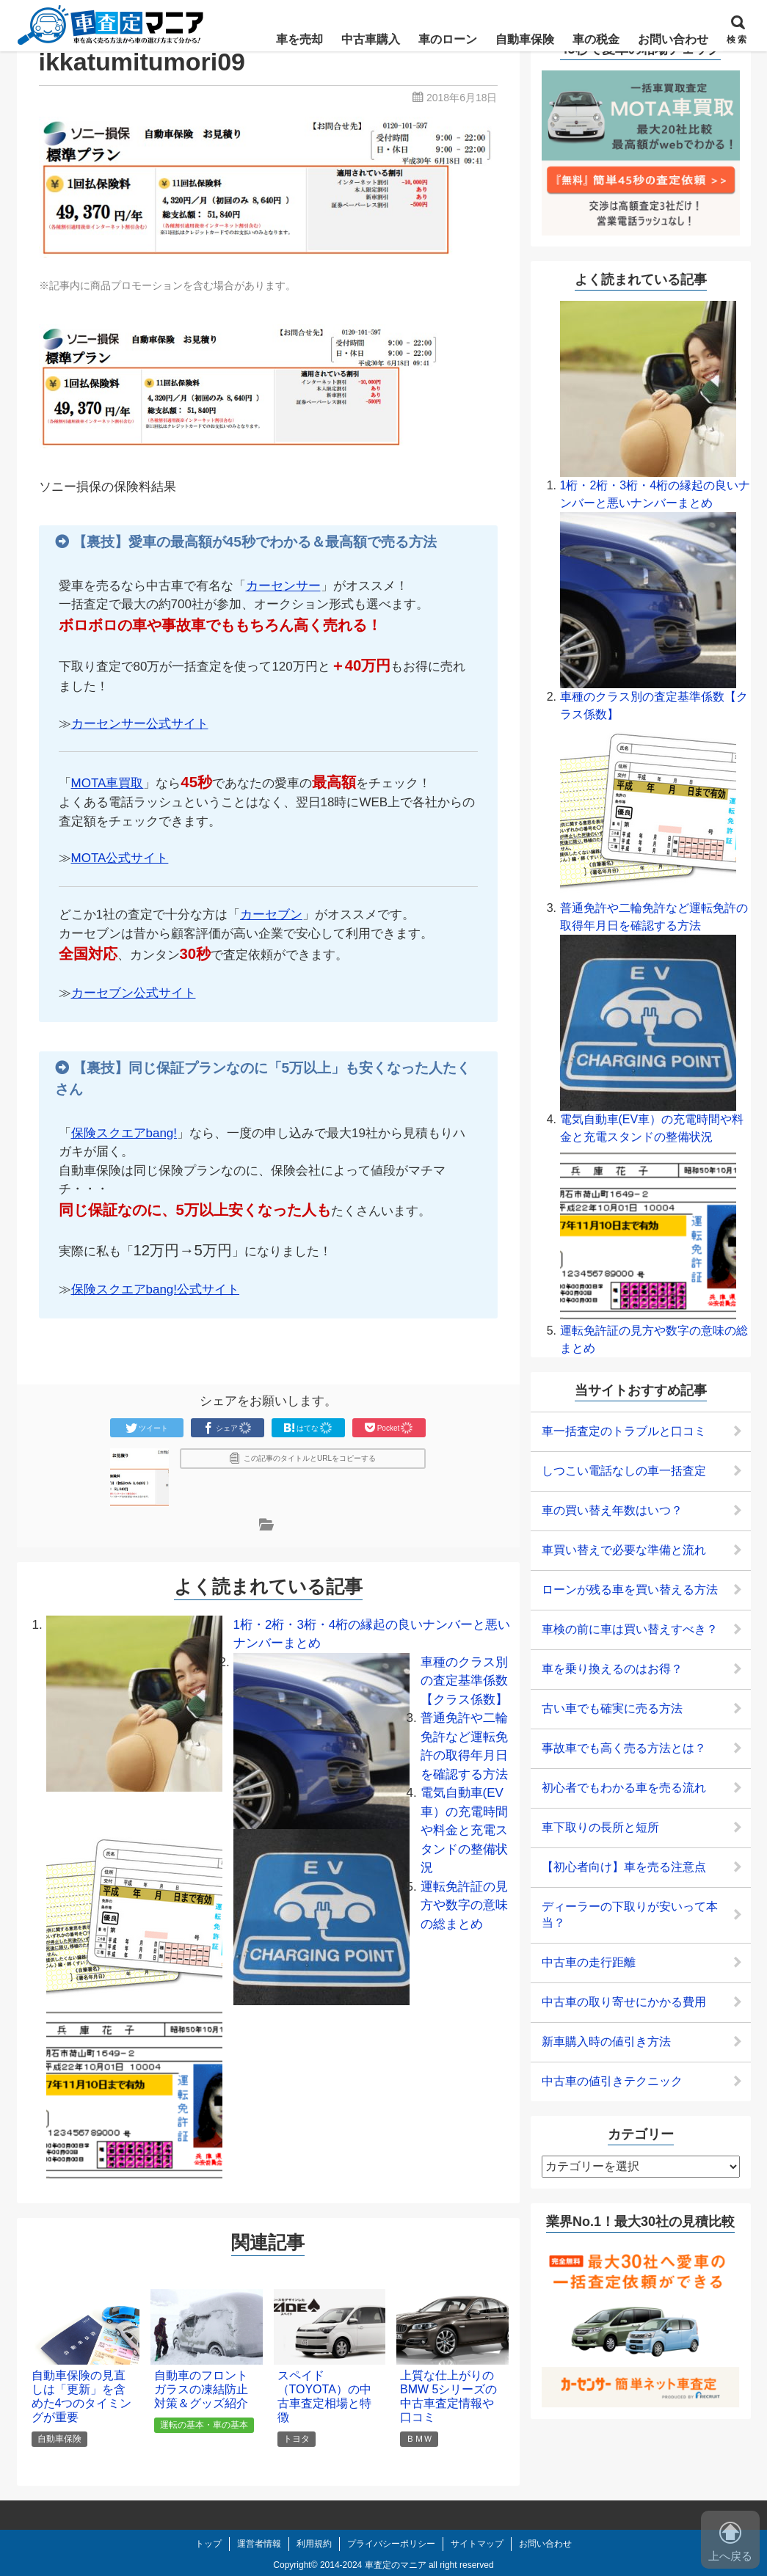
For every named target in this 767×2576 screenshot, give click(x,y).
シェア (227, 1428)
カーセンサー (283, 586)
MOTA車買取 (107, 783)
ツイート (147, 1428)
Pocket (389, 1428)
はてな (308, 1428)
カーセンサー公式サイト (139, 724)
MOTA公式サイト (120, 858)
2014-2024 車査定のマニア (373, 2565)
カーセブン (271, 915)
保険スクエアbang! (124, 1133)
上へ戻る (730, 2542)
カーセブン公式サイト (133, 993)
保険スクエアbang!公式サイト (155, 1289)
